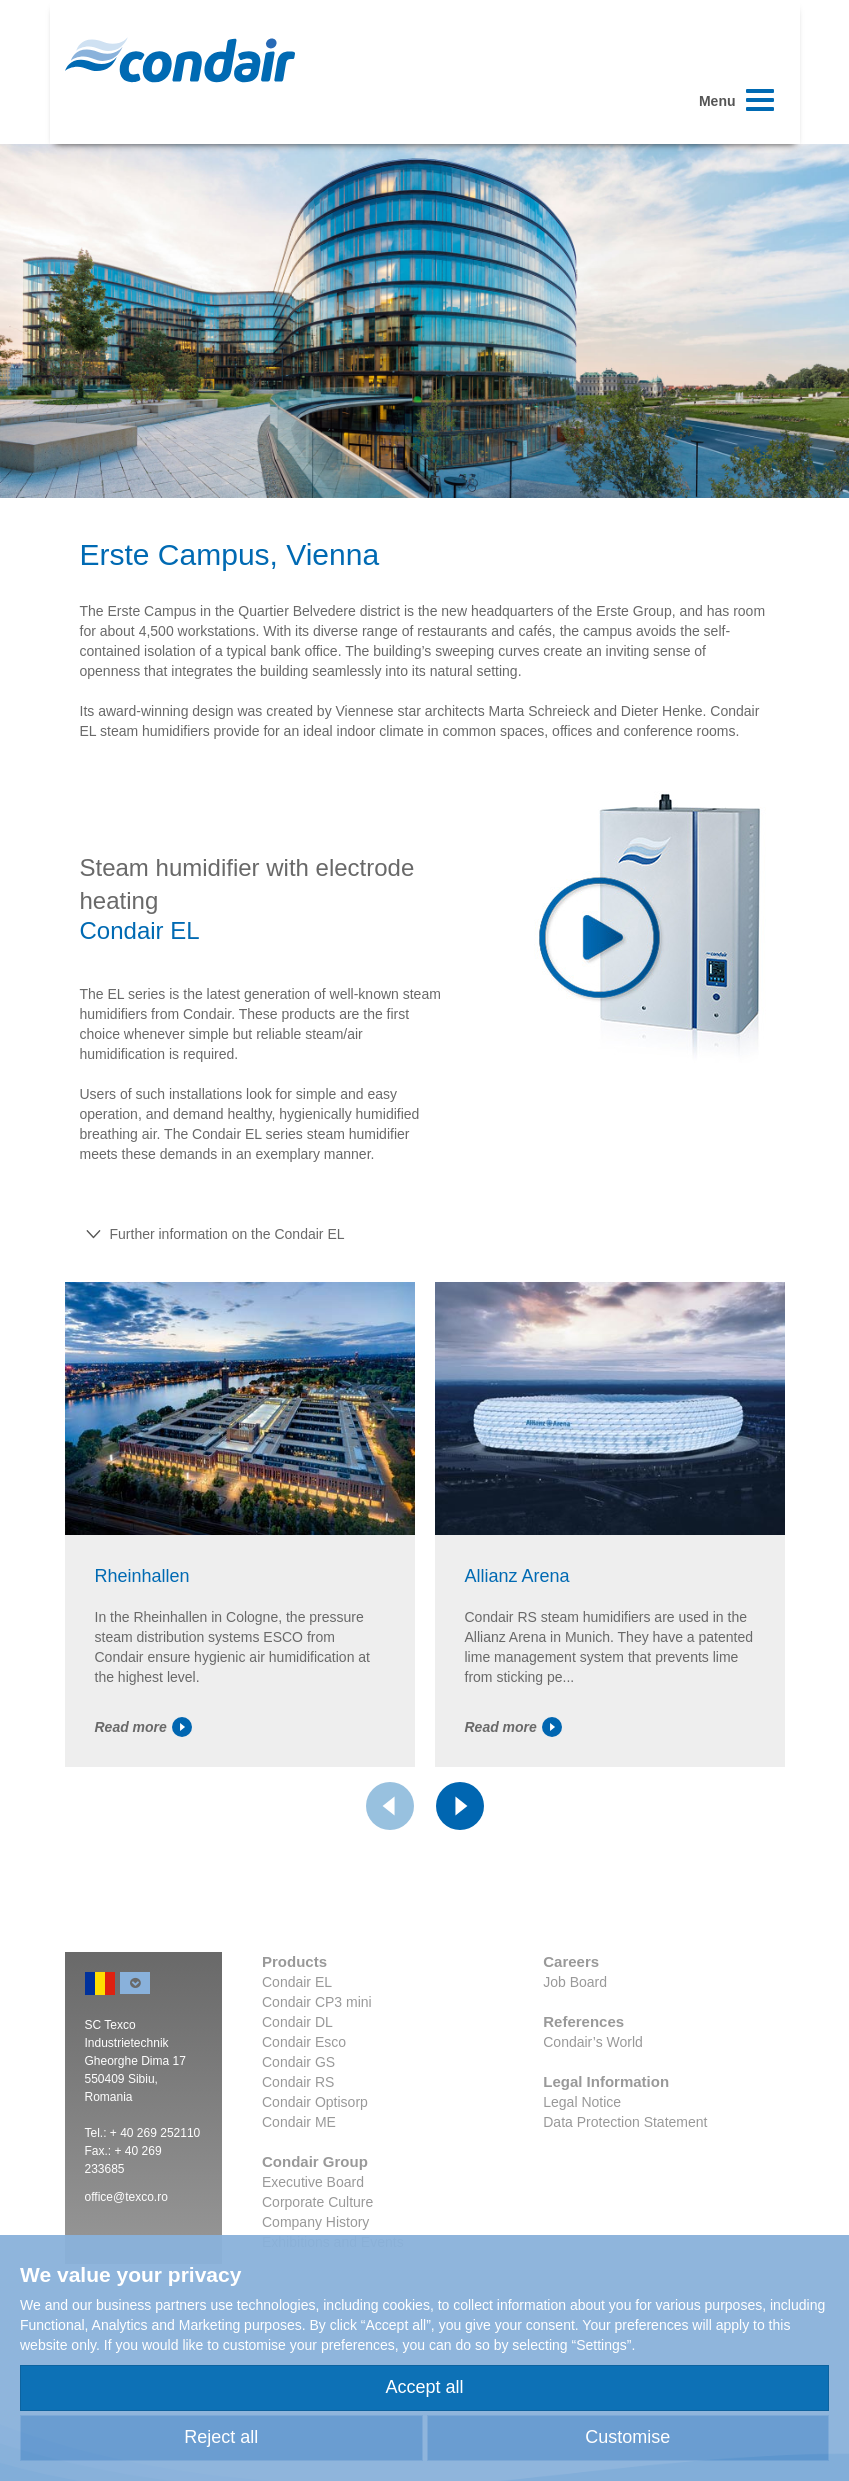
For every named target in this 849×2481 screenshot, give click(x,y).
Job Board (575, 1982)
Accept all (424, 2387)
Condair (180, 60)
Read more (143, 1727)
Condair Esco (304, 2042)
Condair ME (299, 2122)
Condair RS (298, 2082)
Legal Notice (582, 2102)
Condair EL (297, 1982)
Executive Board (313, 2182)
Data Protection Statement (625, 2122)
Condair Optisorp (315, 2102)
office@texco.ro (126, 2197)
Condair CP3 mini (317, 2002)
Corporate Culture (317, 2202)
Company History (315, 2222)
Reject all (221, 2437)
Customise (627, 2437)
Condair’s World (593, 2042)
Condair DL (297, 2022)
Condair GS (298, 2062)
